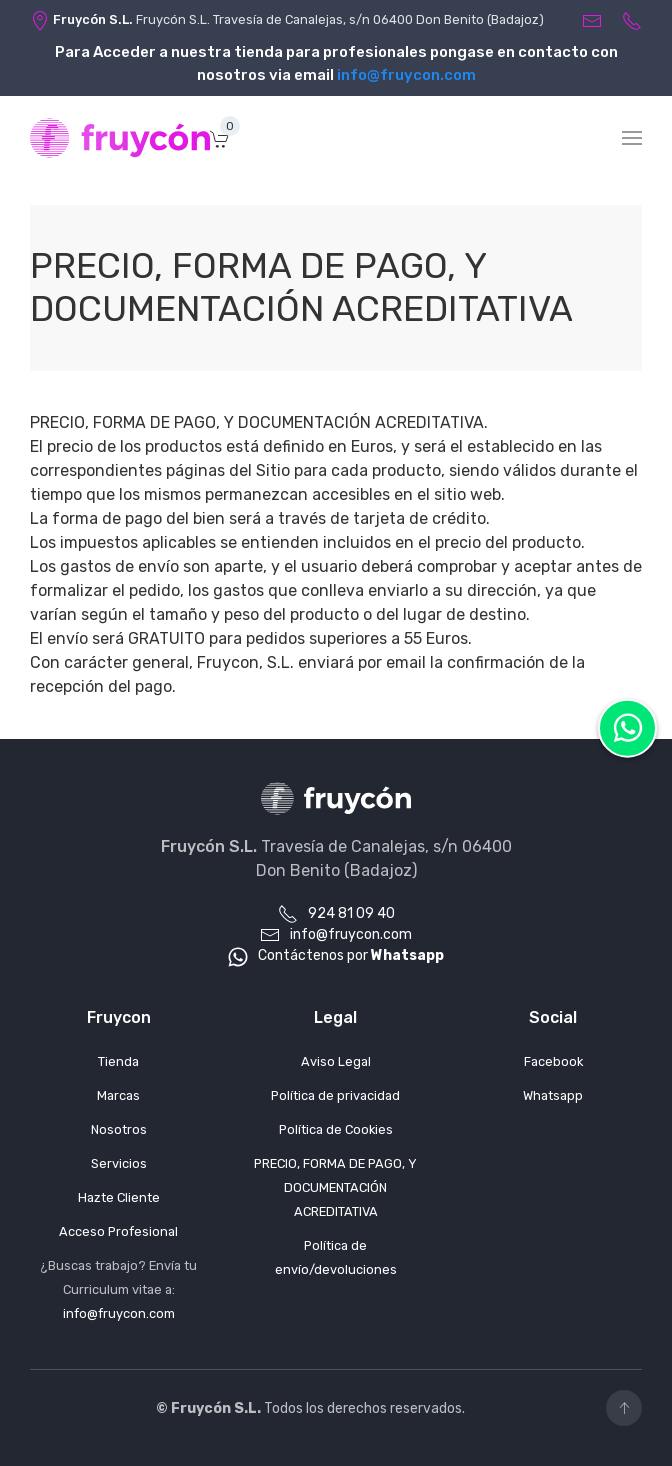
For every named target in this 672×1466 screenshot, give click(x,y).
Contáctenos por (336, 955)
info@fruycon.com (406, 75)
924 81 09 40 (336, 913)
